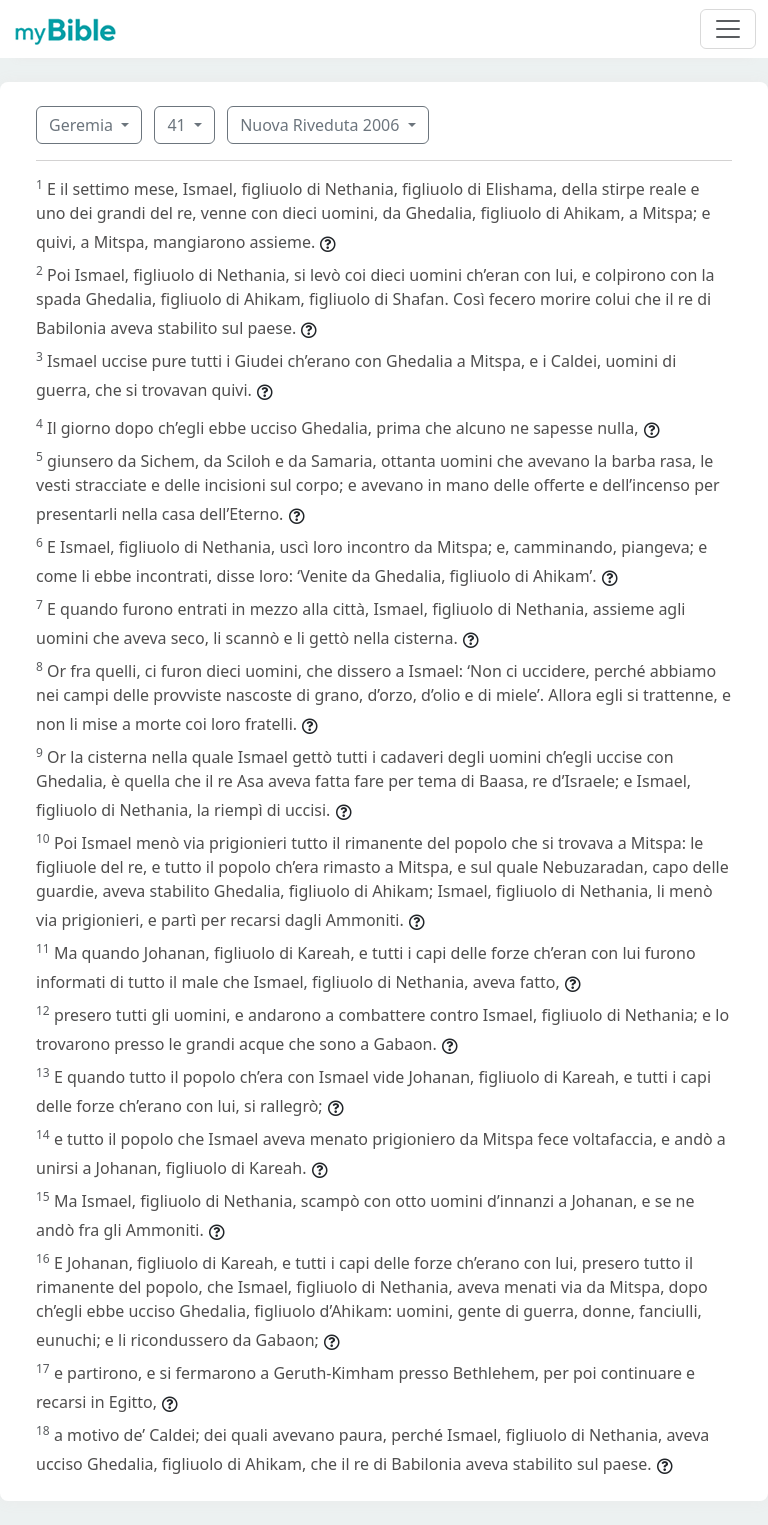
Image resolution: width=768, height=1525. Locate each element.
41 (178, 125)
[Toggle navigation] (728, 29)
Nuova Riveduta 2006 (321, 125)
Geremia (83, 125)
